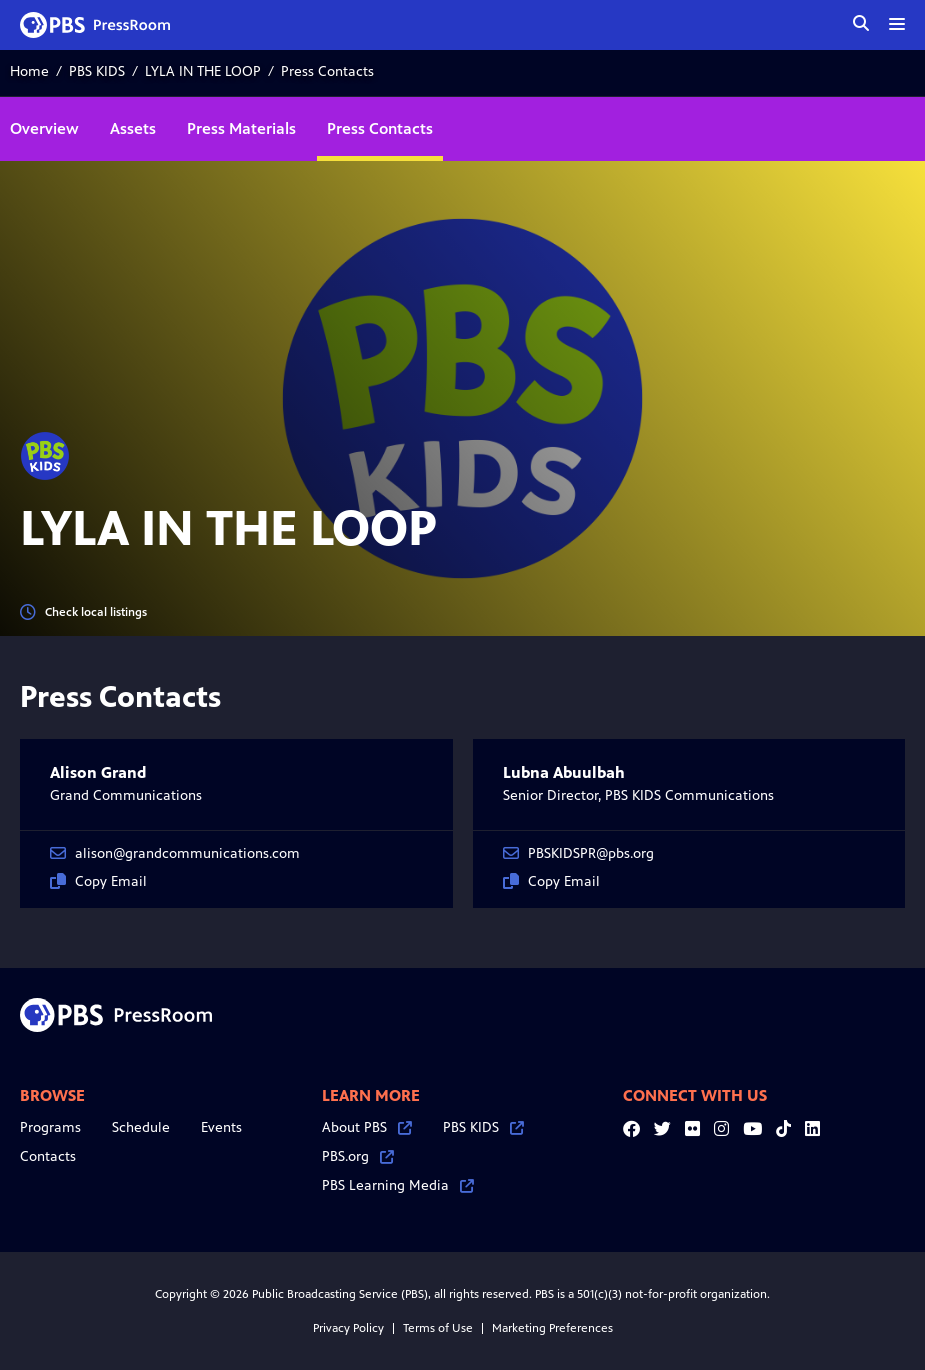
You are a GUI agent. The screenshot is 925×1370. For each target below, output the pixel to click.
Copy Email (98, 881)
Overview (44, 128)
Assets (133, 128)
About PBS (367, 1127)
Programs (50, 1127)
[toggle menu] (897, 24)
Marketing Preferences (552, 1328)
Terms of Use (438, 1328)
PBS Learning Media (398, 1185)
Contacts (48, 1156)
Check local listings (83, 612)
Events (221, 1127)
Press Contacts (380, 128)
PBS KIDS (97, 71)
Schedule (141, 1127)
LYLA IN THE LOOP (203, 71)
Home (29, 71)
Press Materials (241, 128)
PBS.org (358, 1156)
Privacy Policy (348, 1328)
